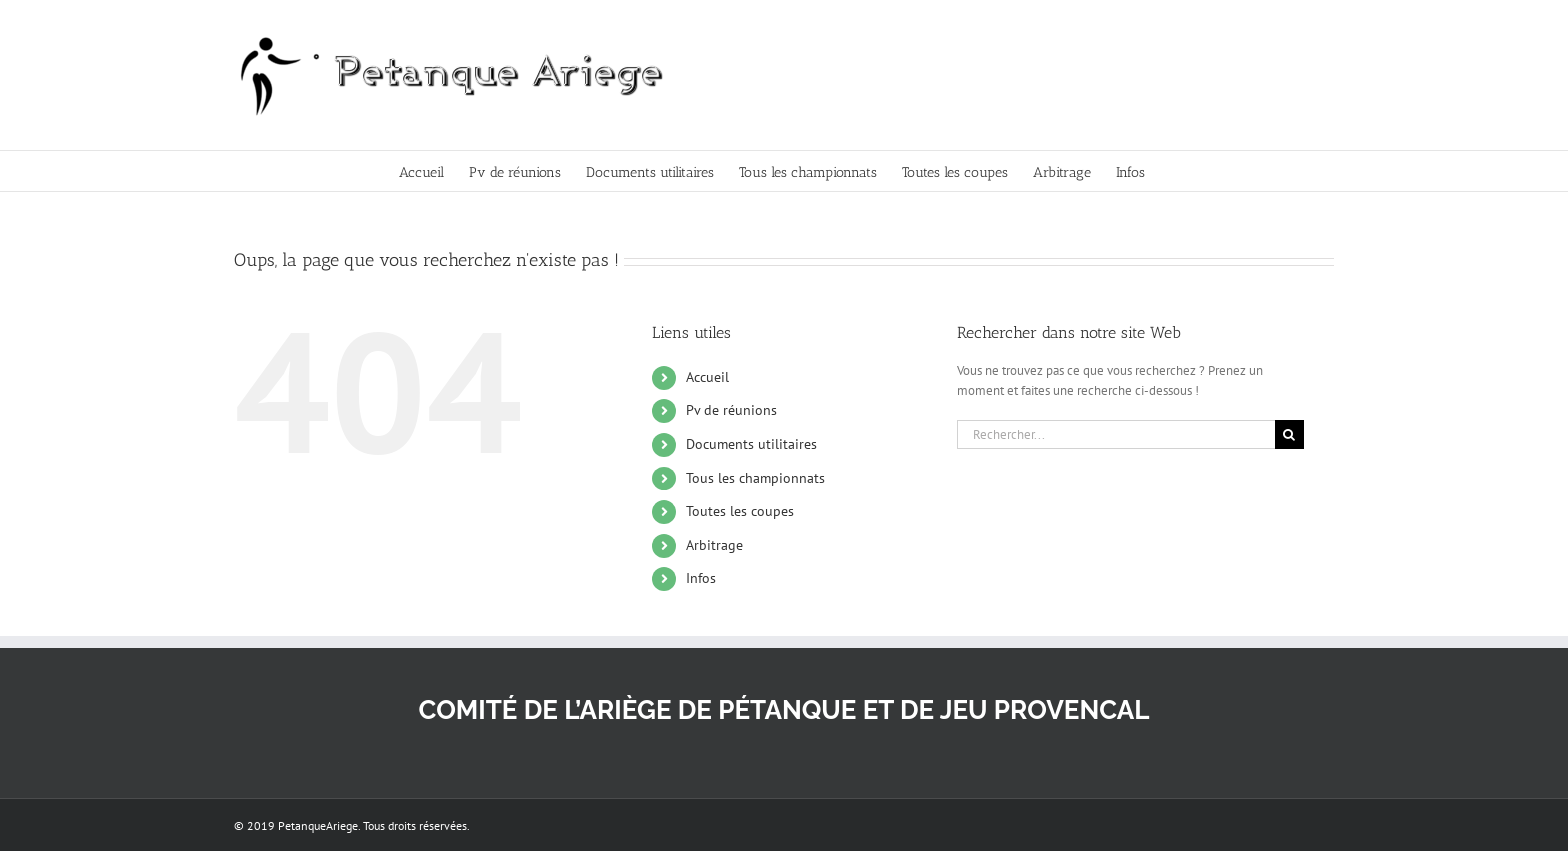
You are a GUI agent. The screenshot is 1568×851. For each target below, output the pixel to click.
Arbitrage (714, 545)
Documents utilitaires (751, 444)
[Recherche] (1289, 434)
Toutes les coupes (740, 511)
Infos (701, 578)
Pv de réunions (731, 410)
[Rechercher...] (1116, 434)
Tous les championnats (755, 478)
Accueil (707, 377)
